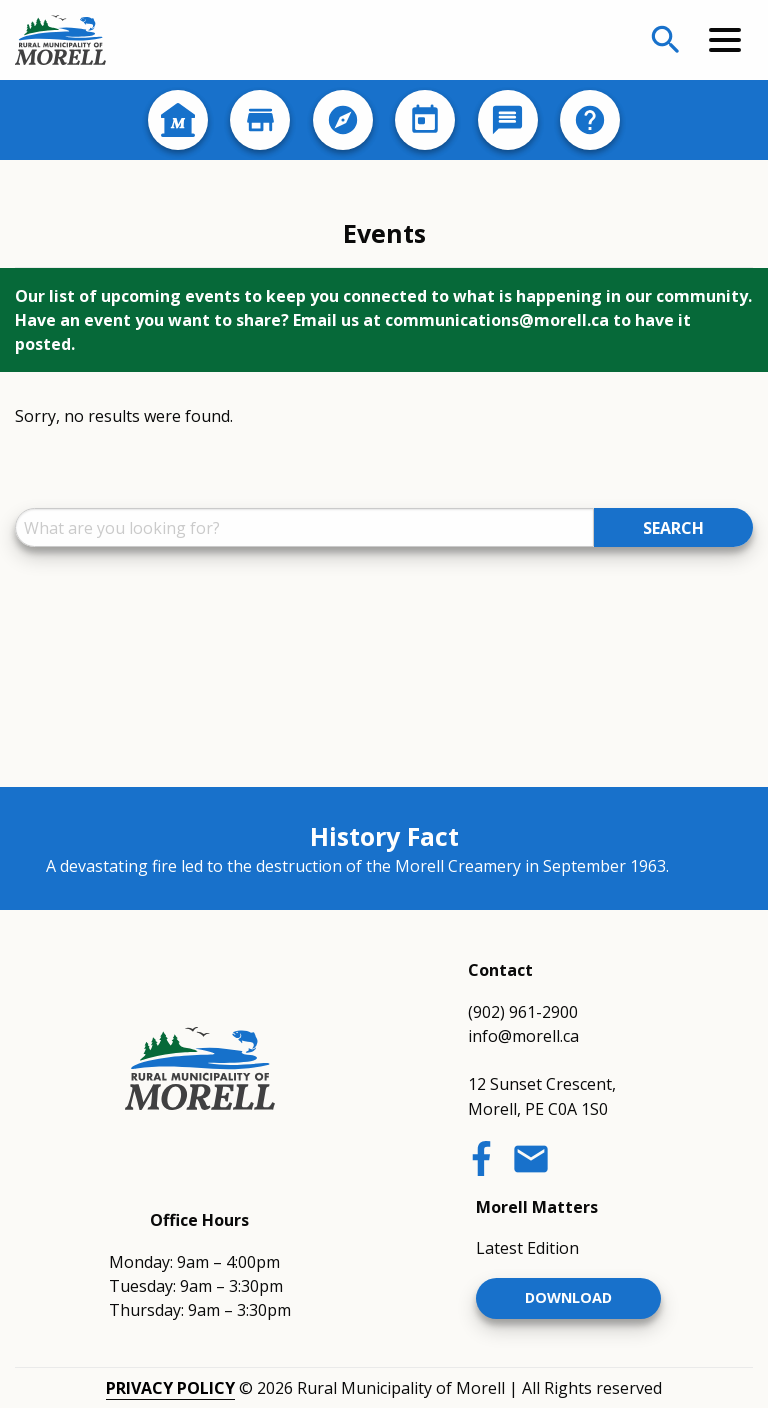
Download (568, 1297)
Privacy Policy (170, 1388)
